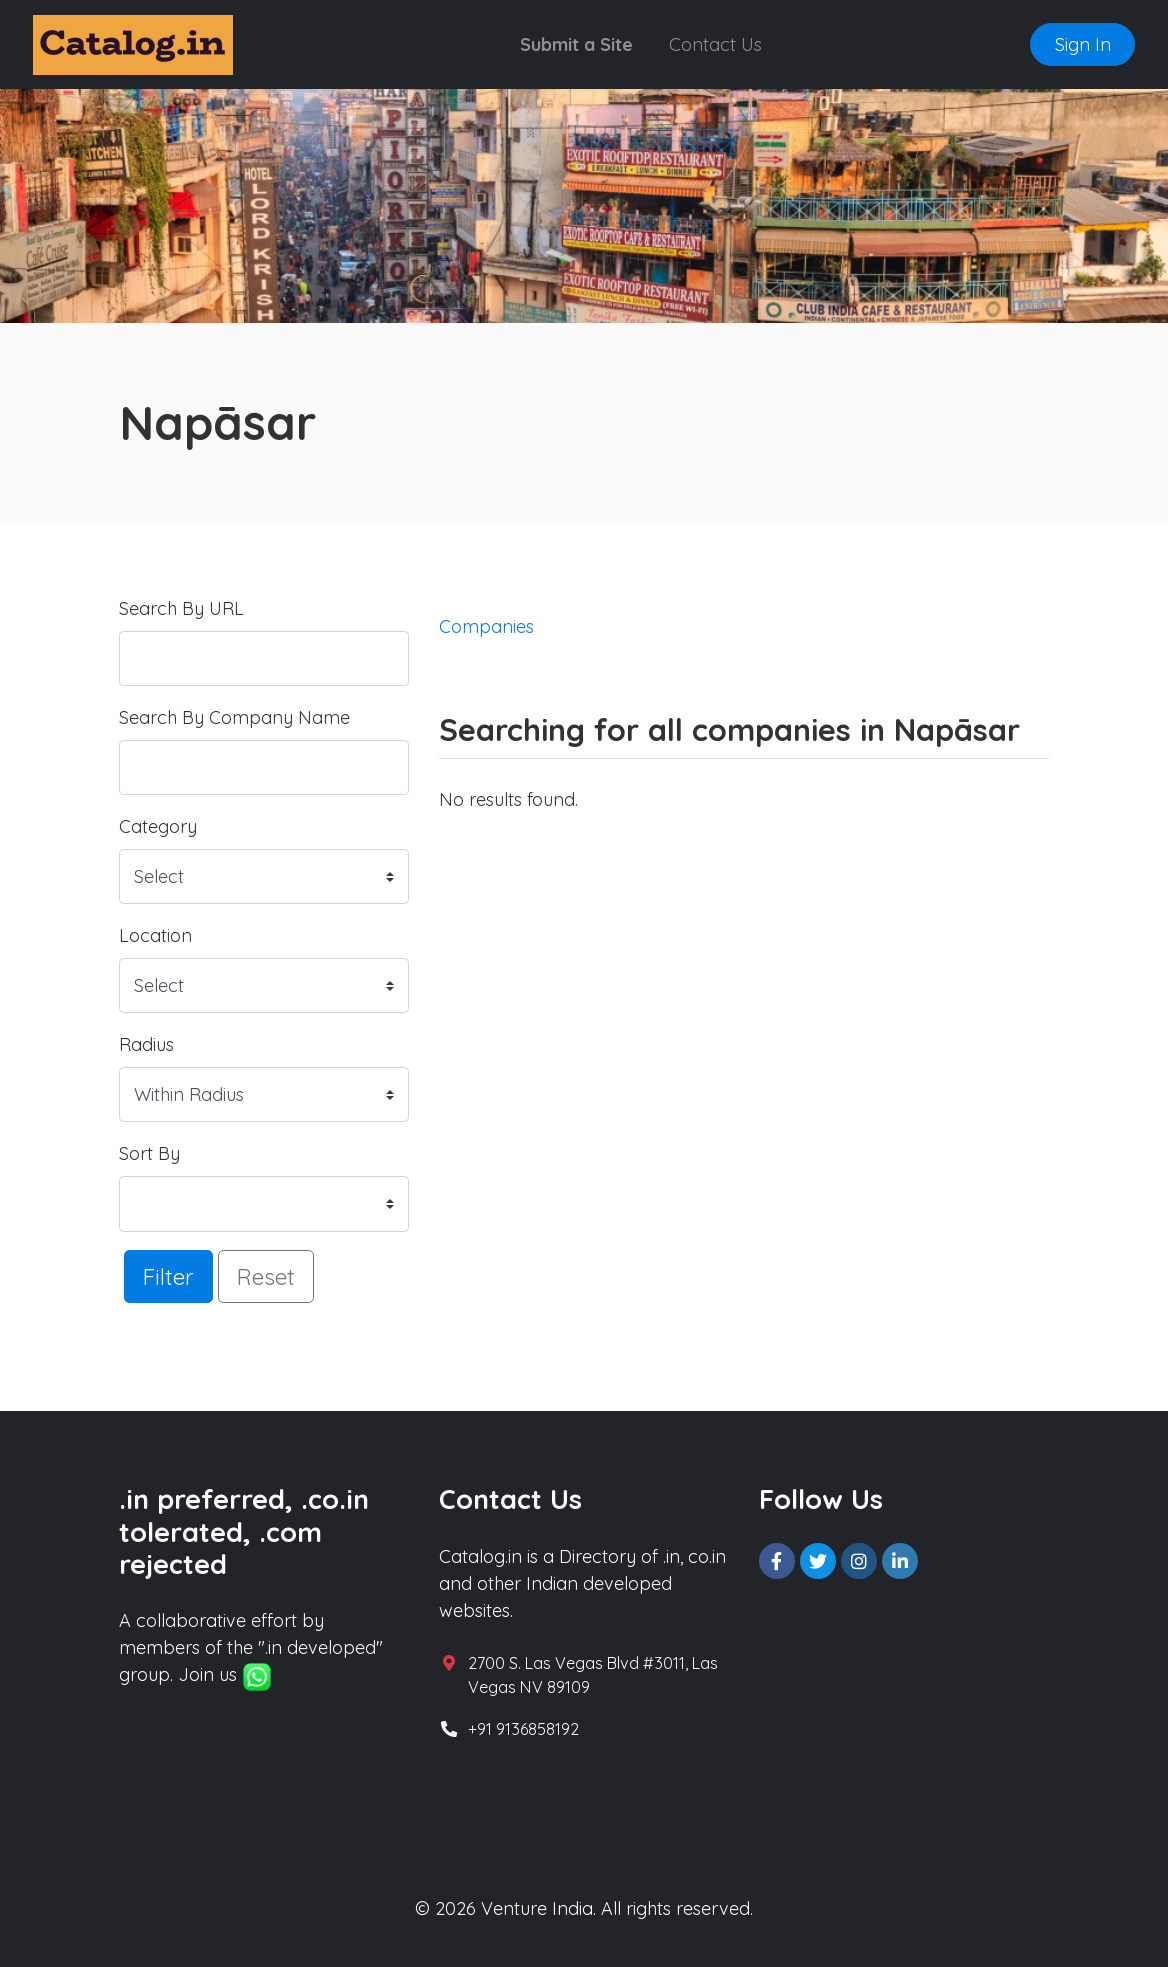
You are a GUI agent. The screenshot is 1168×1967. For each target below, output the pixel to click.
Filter (168, 1276)
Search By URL (181, 608)
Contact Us (715, 44)
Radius (146, 1044)
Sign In (1083, 44)
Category (158, 826)
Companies (486, 626)
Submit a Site (576, 44)
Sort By (149, 1153)
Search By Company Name (234, 717)
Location (155, 935)
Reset (266, 1276)
